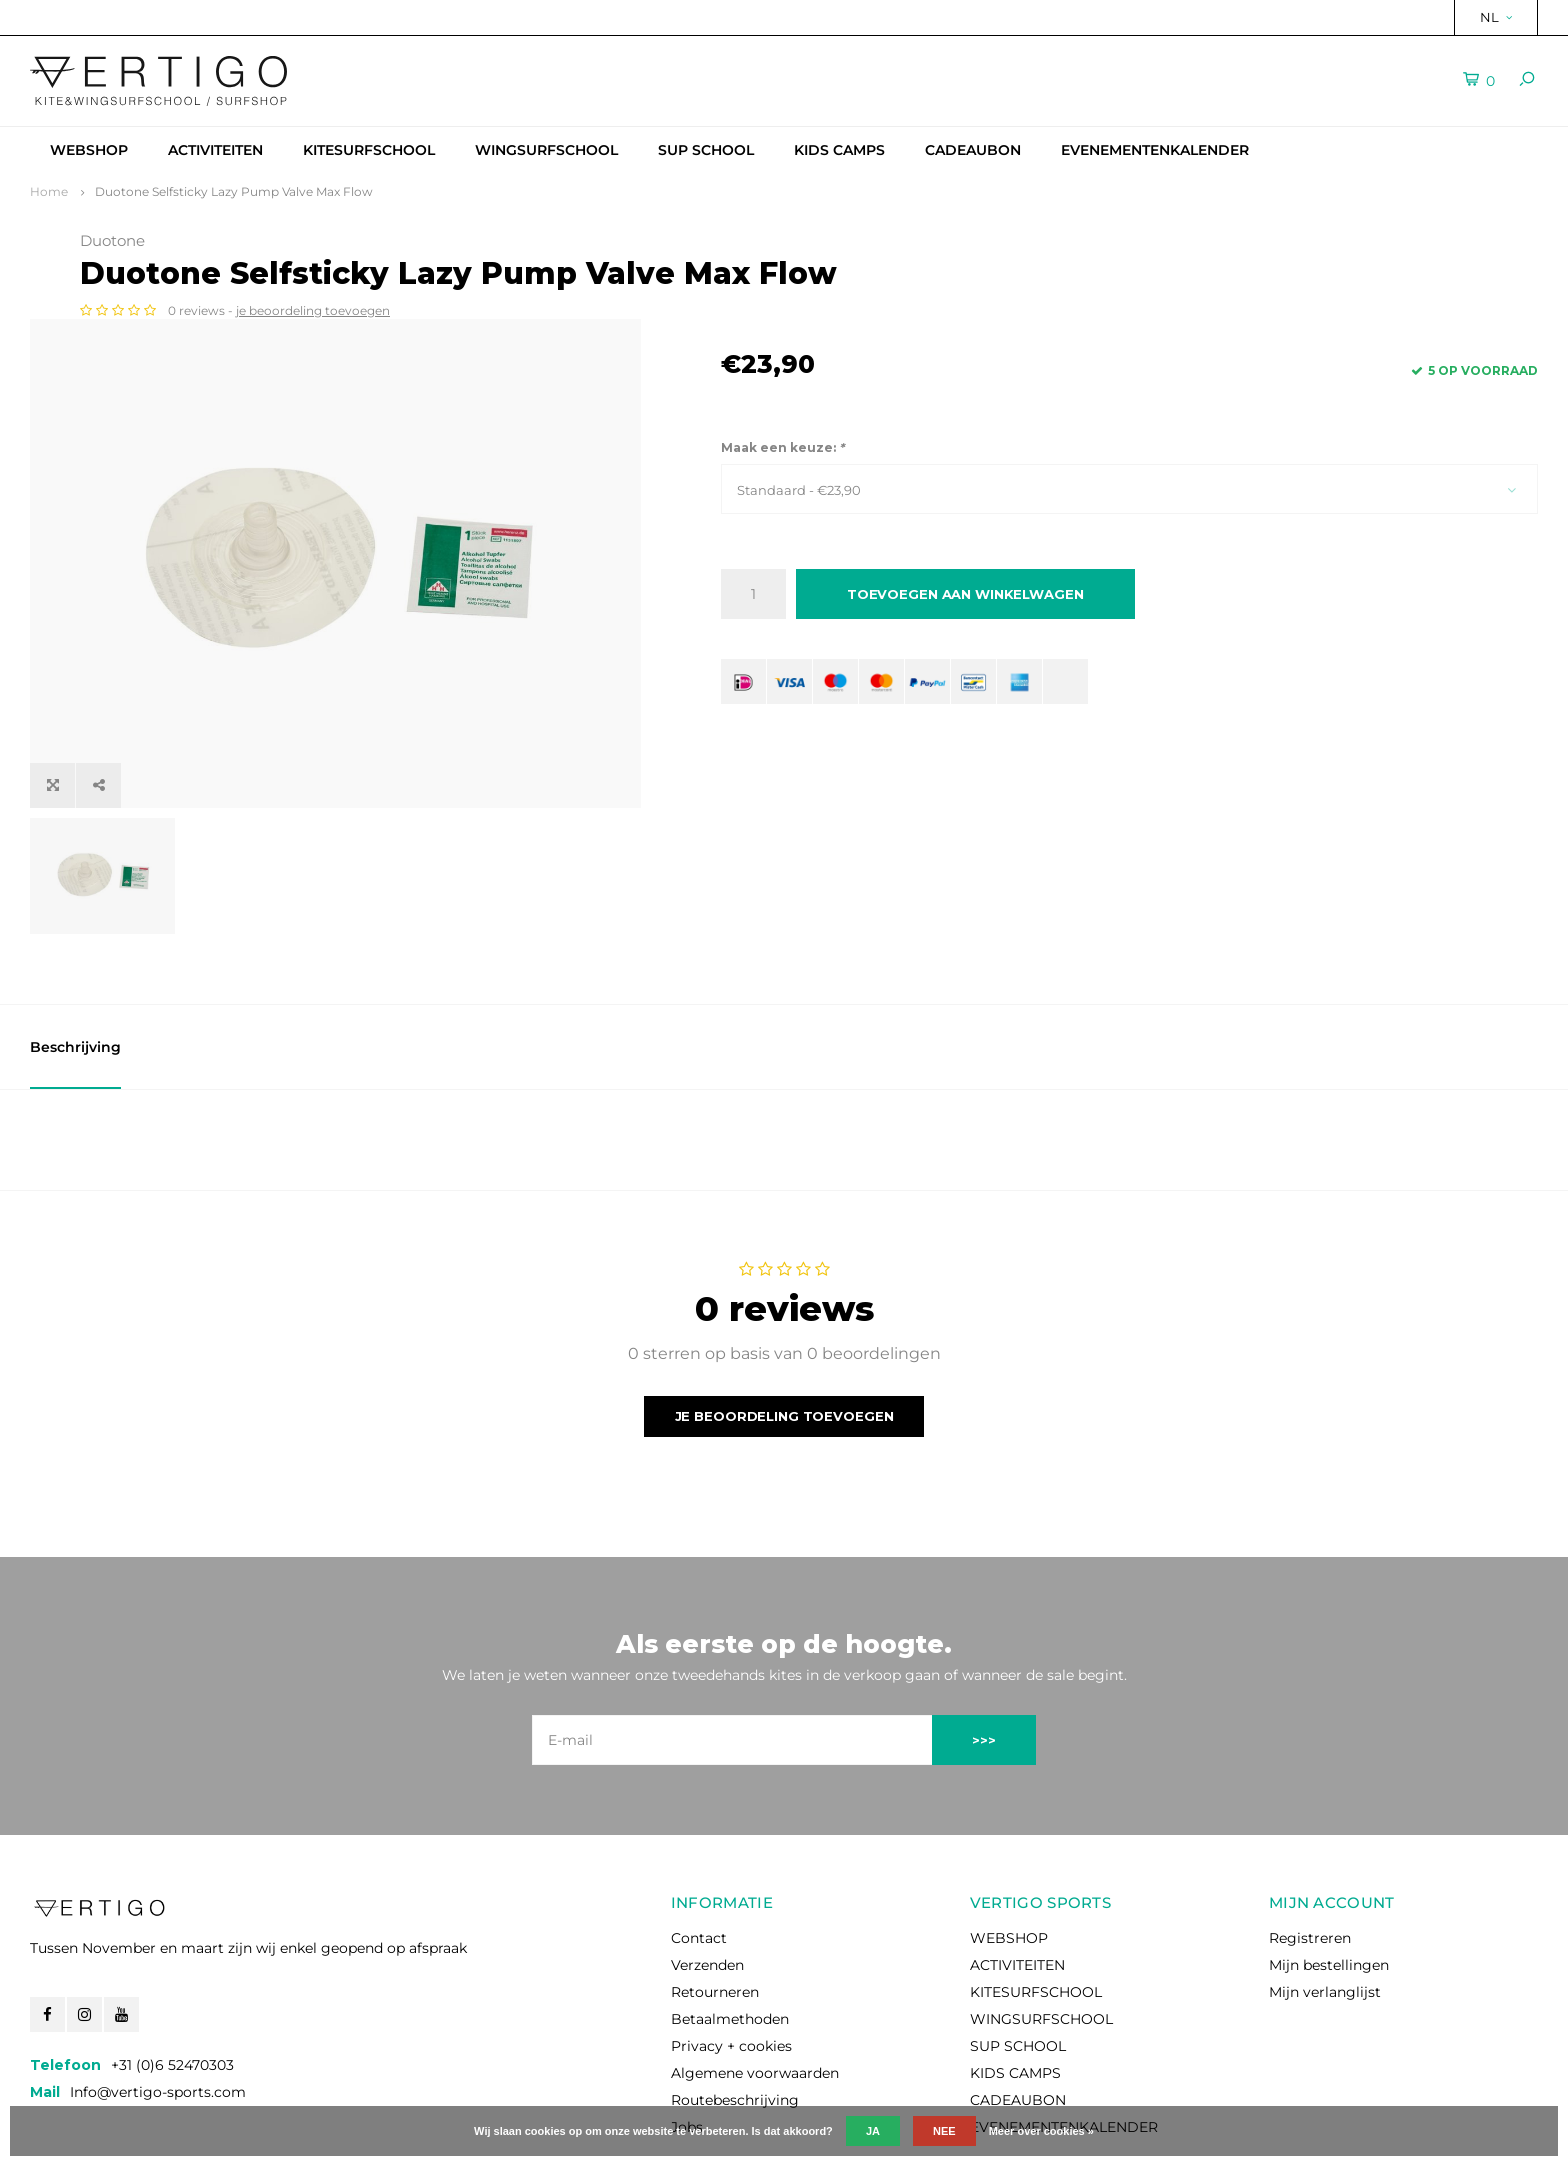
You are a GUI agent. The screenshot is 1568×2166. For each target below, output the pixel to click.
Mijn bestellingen (1329, 1877)
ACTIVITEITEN (215, 150)
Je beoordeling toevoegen (784, 1327)
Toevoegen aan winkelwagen (965, 594)
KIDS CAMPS (839, 150)
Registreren (1310, 1850)
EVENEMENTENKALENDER (1155, 150)
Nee (944, 2131)
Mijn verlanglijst (1325, 1904)
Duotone (753, 240)
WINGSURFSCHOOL (546, 150)
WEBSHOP (89, 150)
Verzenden (707, 1877)
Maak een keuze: (782, 447)
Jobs (687, 2039)
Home (49, 191)
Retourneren (715, 1904)
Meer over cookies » (1041, 2131)
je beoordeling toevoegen (954, 310)
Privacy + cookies (731, 1958)
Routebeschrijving (735, 2012)
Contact (699, 1850)
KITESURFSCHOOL (369, 150)
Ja (873, 2131)
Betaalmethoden (730, 1931)
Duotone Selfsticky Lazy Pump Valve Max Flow (234, 191)
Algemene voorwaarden (755, 1985)
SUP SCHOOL (706, 150)
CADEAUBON (973, 150)
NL (1496, 17)
